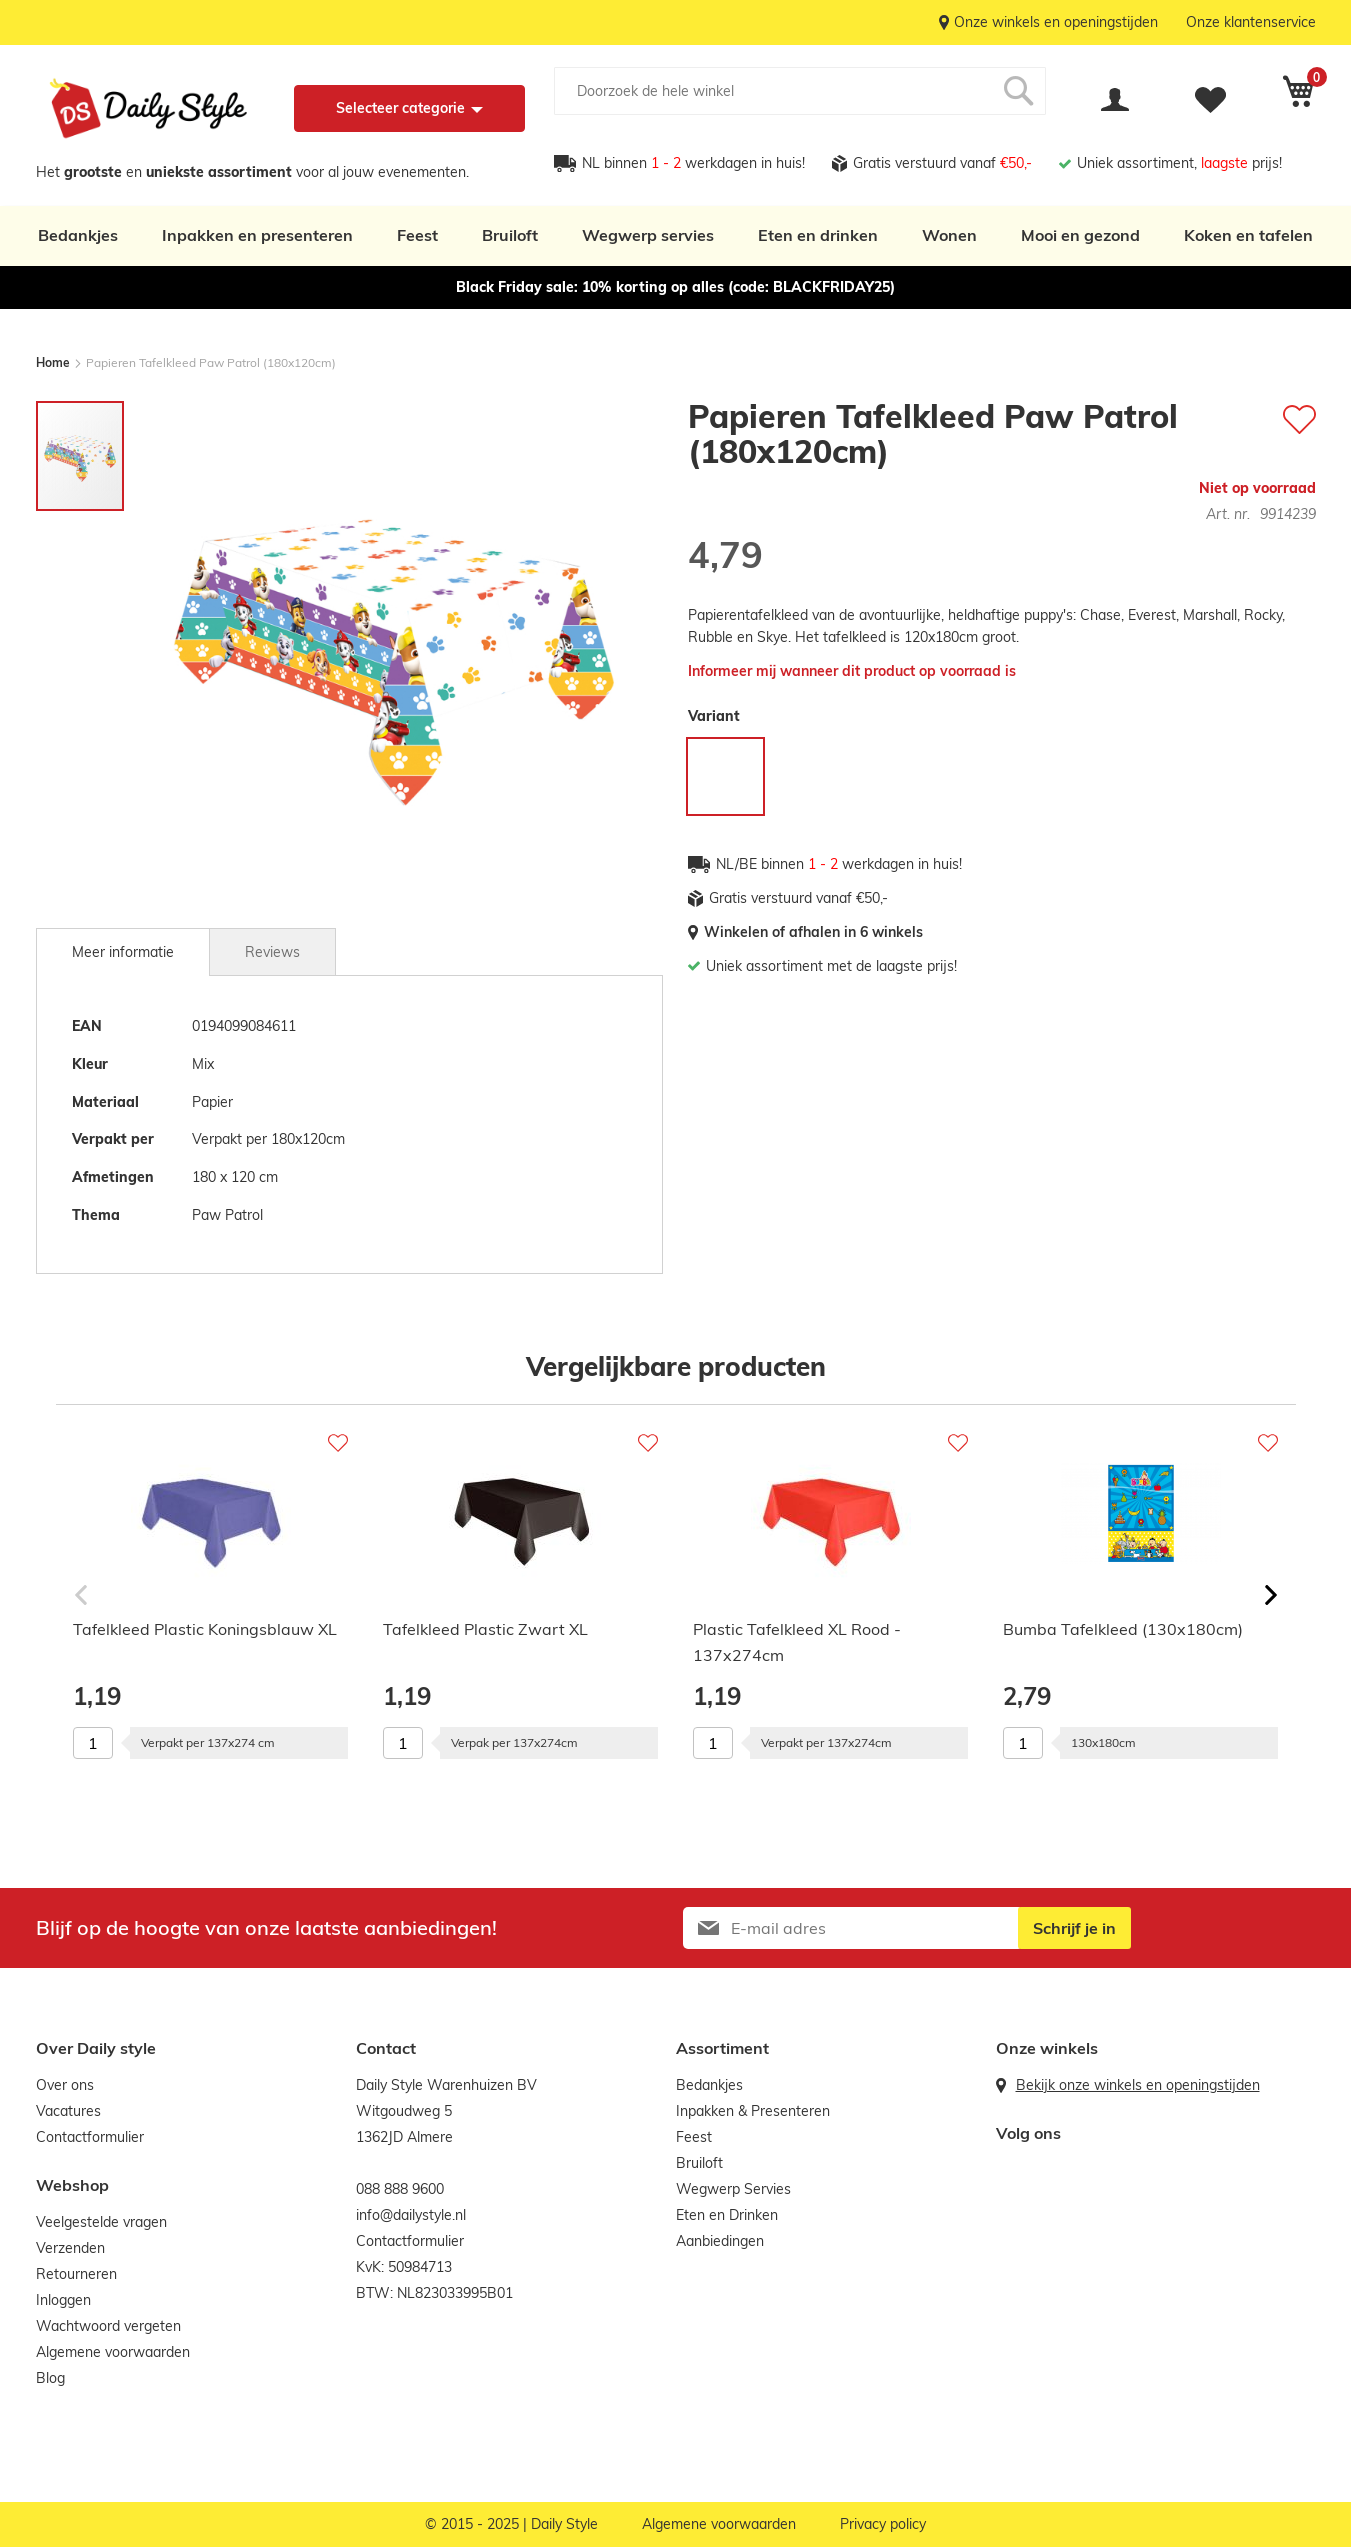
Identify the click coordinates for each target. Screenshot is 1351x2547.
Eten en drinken (818, 235)
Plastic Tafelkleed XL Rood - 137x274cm (797, 1642)
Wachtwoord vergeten (108, 2326)
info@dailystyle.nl (411, 2215)
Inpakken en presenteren (257, 235)
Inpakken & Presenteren (753, 2111)
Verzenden (70, 2248)
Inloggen (63, 2300)
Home (53, 362)
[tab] (123, 952)
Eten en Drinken (727, 2215)
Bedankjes (78, 235)
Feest (417, 235)
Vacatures (68, 2111)
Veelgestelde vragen (101, 2222)
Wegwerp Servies (733, 2189)
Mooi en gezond (1080, 235)
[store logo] (148, 108)
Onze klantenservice (1251, 22)
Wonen (949, 235)
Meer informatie (123, 952)
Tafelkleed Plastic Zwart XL (485, 1629)
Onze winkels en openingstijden (1056, 22)
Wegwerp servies (648, 235)
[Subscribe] (1074, 1928)
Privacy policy (883, 2524)
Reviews (272, 952)
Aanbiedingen (720, 2241)
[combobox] (799, 91)
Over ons (65, 2085)
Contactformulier (90, 2137)
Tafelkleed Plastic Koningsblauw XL (205, 1629)
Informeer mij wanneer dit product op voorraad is (852, 671)
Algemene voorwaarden (113, 2352)
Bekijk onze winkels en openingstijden (1138, 2085)
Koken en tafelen (1248, 235)
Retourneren (76, 2274)
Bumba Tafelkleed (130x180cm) (1123, 1629)
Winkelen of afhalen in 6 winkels (813, 932)
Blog (50, 2378)
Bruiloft (510, 235)
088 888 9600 (400, 2189)
